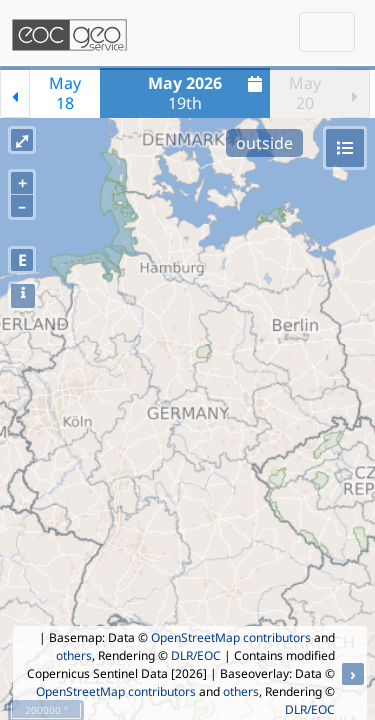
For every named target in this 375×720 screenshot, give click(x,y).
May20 (305, 93)
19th (207, 93)
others (74, 655)
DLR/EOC (196, 655)
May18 (65, 93)
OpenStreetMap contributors (231, 637)
